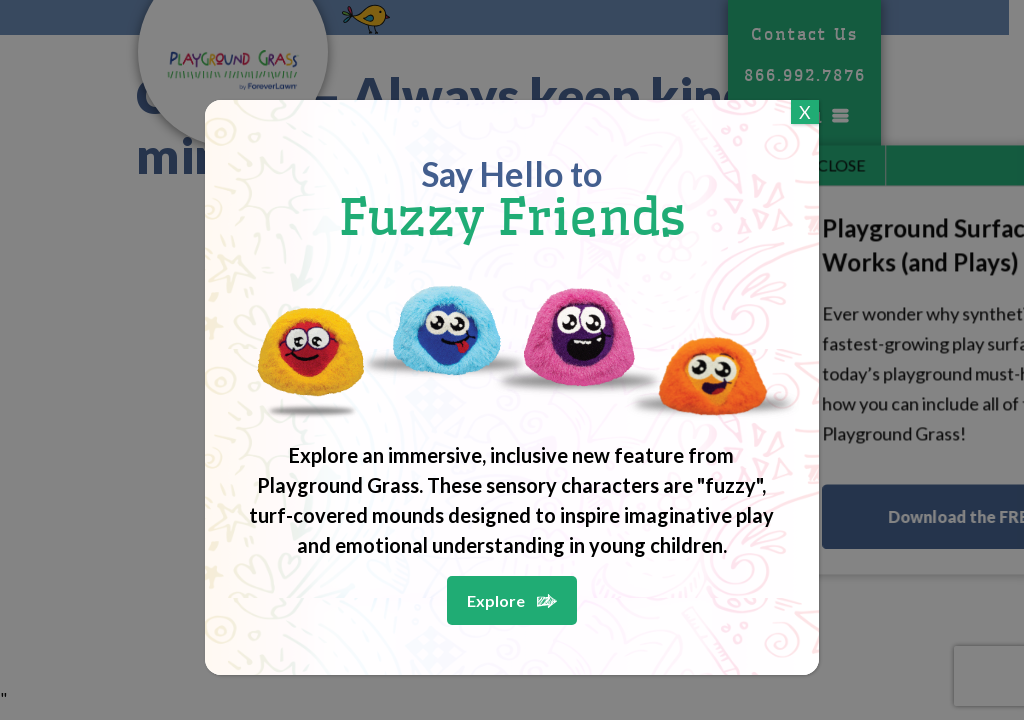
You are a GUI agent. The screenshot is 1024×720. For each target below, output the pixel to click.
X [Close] (805, 112)
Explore (496, 600)
